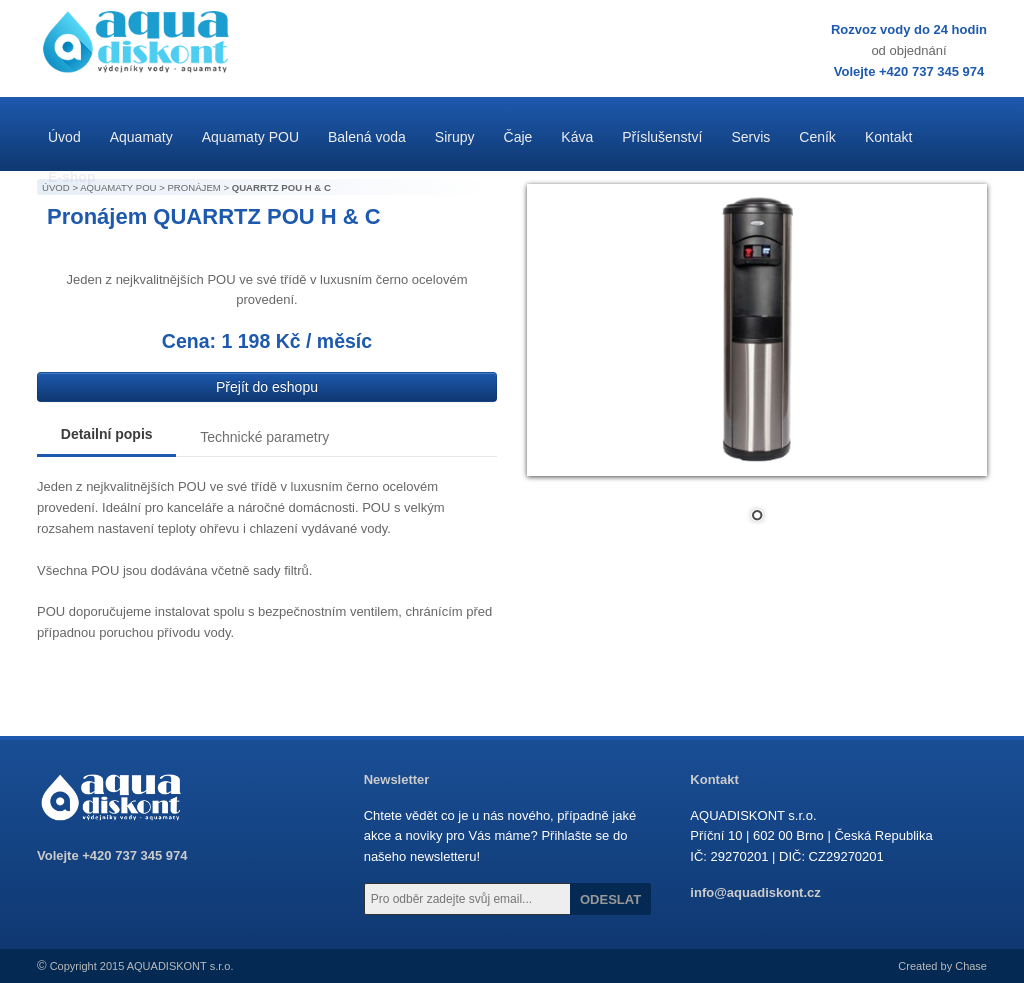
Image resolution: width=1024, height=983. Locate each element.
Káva (577, 137)
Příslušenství (662, 137)
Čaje (518, 137)
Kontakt (888, 137)
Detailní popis (107, 434)
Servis (750, 137)
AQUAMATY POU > (123, 187)
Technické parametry (264, 437)
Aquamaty (141, 137)
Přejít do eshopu (267, 387)
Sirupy (455, 137)
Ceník (817, 137)
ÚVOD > (61, 187)
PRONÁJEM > (199, 187)
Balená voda (367, 137)
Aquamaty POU (250, 137)
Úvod (64, 137)
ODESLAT (610, 899)
